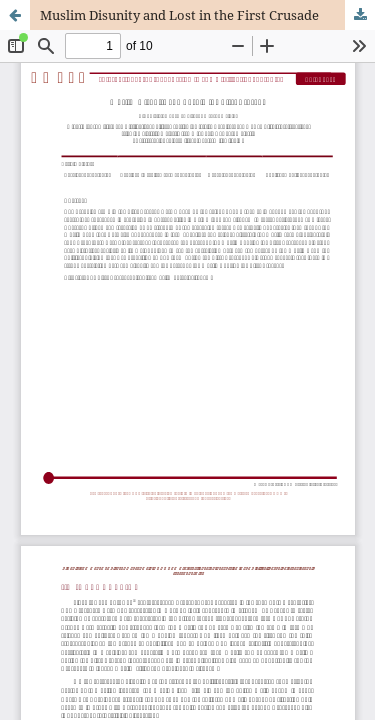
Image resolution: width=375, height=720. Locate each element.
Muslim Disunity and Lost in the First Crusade (179, 15)
